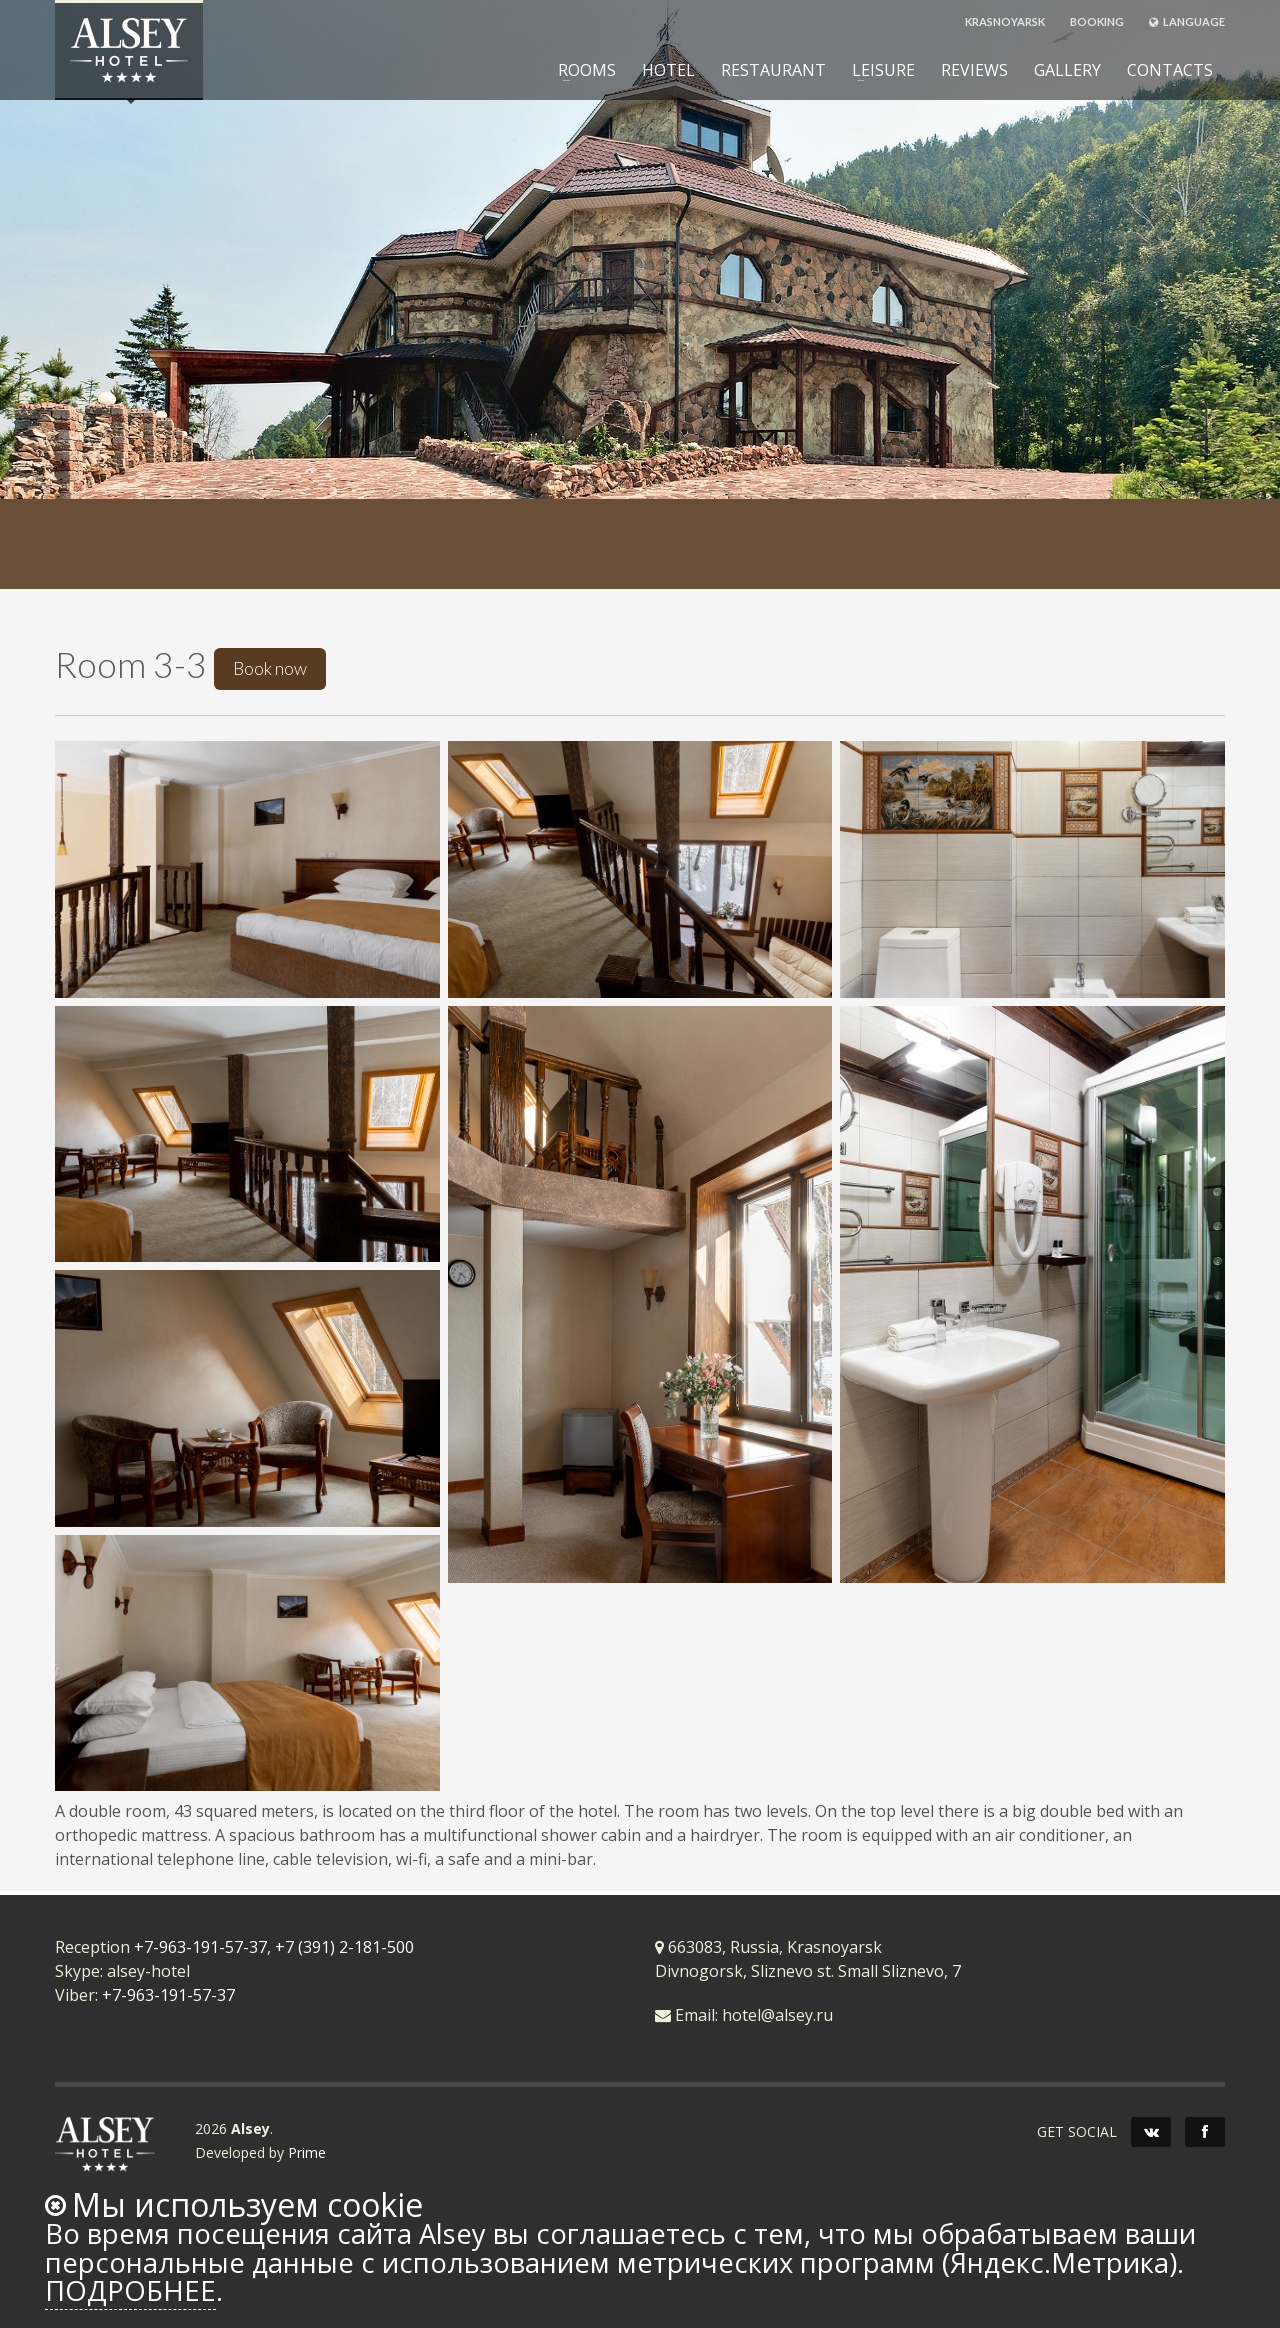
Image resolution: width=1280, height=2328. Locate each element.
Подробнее (130, 2290)
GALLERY (1067, 70)
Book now (270, 668)
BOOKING (1097, 21)
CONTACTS (1170, 70)
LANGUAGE (1187, 21)
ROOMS (581, 70)
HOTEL (668, 70)
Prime (307, 2152)
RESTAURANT (773, 70)
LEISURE (877, 70)
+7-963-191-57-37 (200, 1947)
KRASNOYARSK (1005, 21)
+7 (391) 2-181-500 (344, 1947)
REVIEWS (974, 70)
